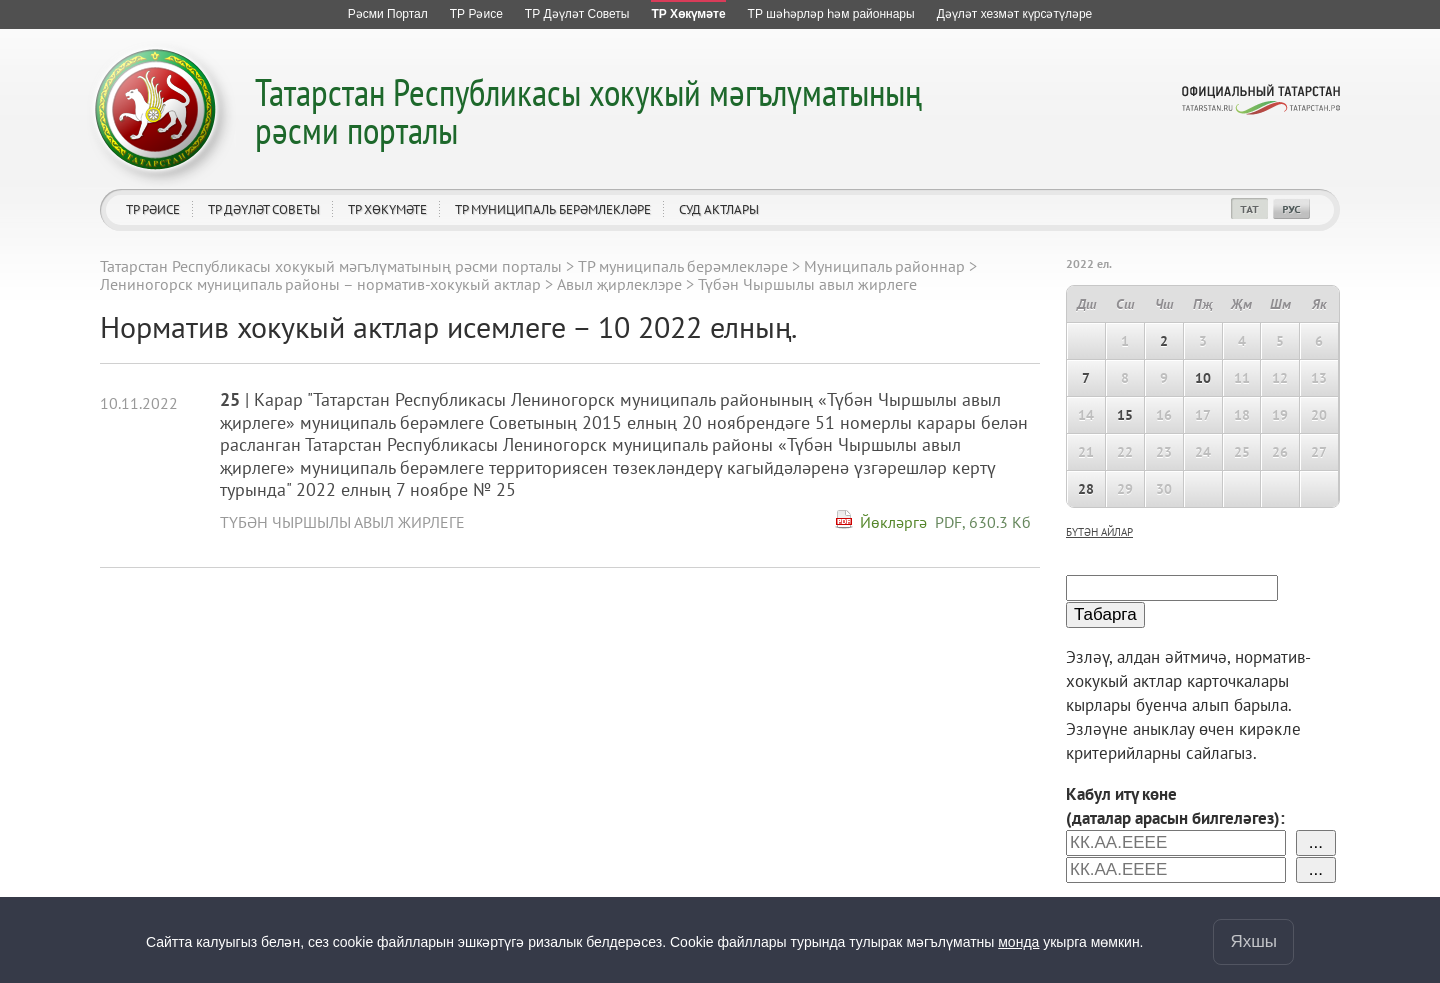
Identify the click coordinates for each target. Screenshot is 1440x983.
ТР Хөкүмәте (387, 209)
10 (1203, 378)
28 (1086, 489)
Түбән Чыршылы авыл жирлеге (342, 522)
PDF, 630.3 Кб (983, 522)
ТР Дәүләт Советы (264, 209)
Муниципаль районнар (884, 266)
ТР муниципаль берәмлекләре (553, 209)
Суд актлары (719, 209)
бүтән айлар (1099, 532)
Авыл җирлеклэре (619, 284)
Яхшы (1253, 941)
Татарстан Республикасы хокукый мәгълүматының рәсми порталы (588, 110)
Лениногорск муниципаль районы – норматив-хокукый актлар (320, 284)
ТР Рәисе (153, 209)
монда (1018, 942)
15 (1125, 415)
